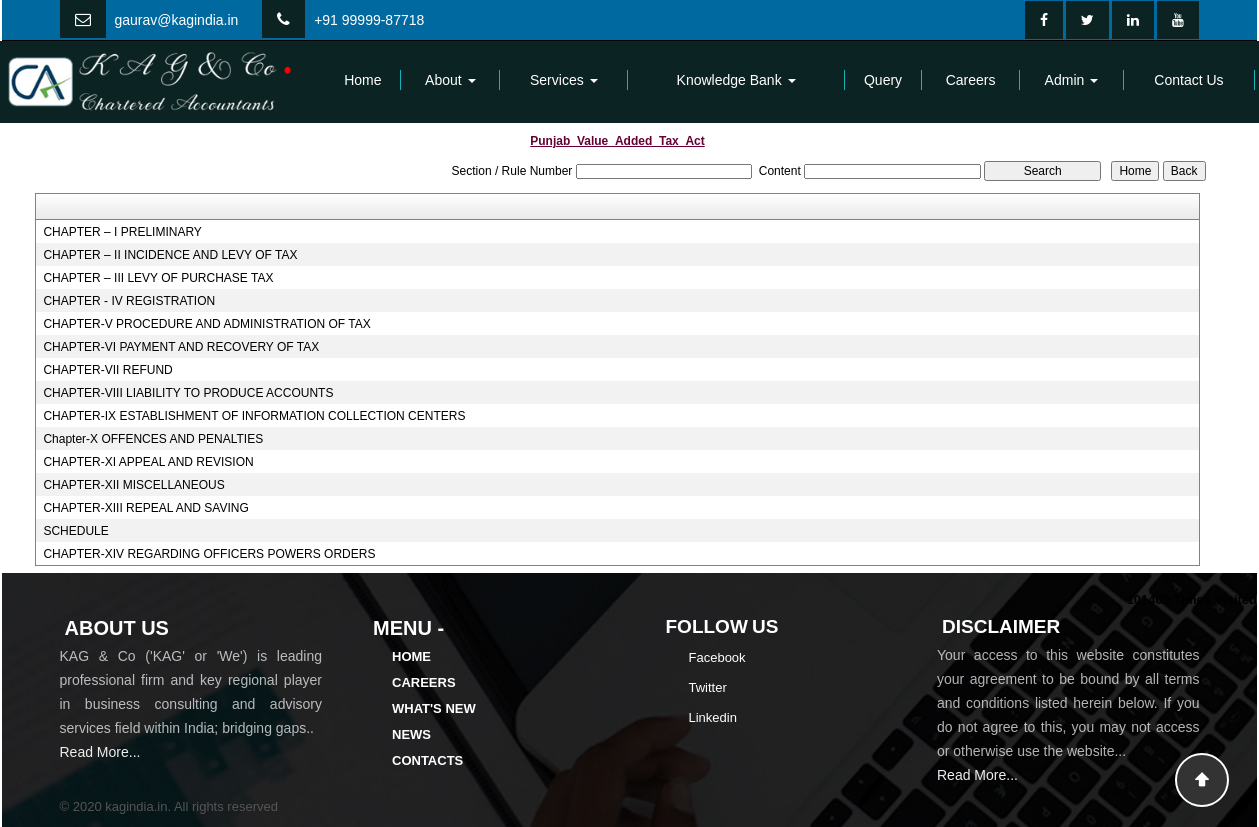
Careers (971, 80)
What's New (434, 708)
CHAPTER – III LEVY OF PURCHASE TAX (158, 278)
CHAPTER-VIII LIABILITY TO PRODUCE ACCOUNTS (188, 393)
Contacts (427, 760)
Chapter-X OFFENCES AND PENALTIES (153, 439)
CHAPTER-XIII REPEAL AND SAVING (145, 508)
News (411, 734)
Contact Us (1188, 80)
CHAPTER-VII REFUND (107, 370)
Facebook (717, 657)
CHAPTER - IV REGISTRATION (129, 301)
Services (564, 80)
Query (883, 80)
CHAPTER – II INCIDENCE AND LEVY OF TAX (170, 255)
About (450, 80)
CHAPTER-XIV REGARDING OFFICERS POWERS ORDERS (209, 554)
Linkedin (713, 717)
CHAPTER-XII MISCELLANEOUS (133, 485)
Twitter (708, 687)
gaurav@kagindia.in (176, 20)
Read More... (100, 752)
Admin (1072, 80)
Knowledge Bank (736, 80)
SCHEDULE (75, 531)
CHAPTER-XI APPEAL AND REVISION (148, 462)
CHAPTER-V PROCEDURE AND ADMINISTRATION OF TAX (206, 324)
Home (362, 80)
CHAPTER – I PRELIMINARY (122, 232)
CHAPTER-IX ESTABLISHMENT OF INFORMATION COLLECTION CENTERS (254, 416)
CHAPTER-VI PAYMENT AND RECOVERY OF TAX (181, 347)
